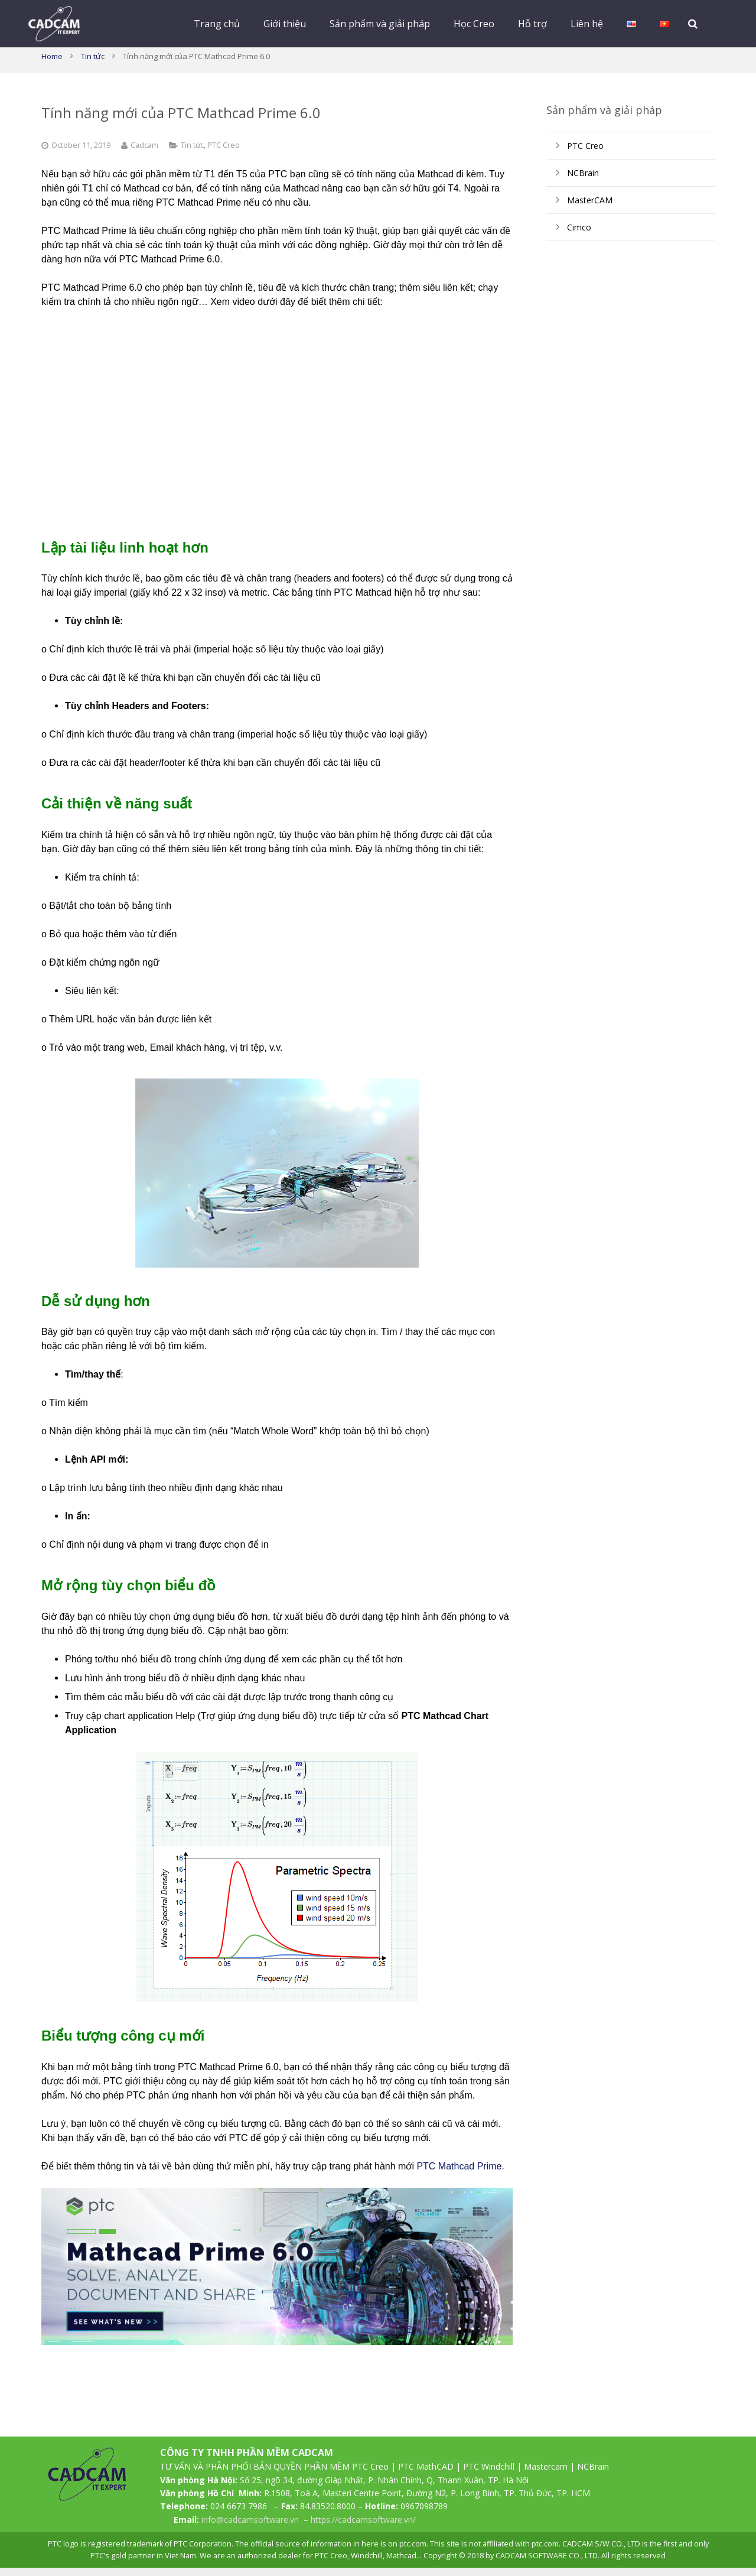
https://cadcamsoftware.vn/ (363, 2527)
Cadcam (144, 153)
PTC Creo (223, 153)
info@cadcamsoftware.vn (250, 2527)
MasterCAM (589, 208)
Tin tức (93, 64)
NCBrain (583, 181)
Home (52, 64)
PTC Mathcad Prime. (460, 2174)
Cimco (579, 235)
